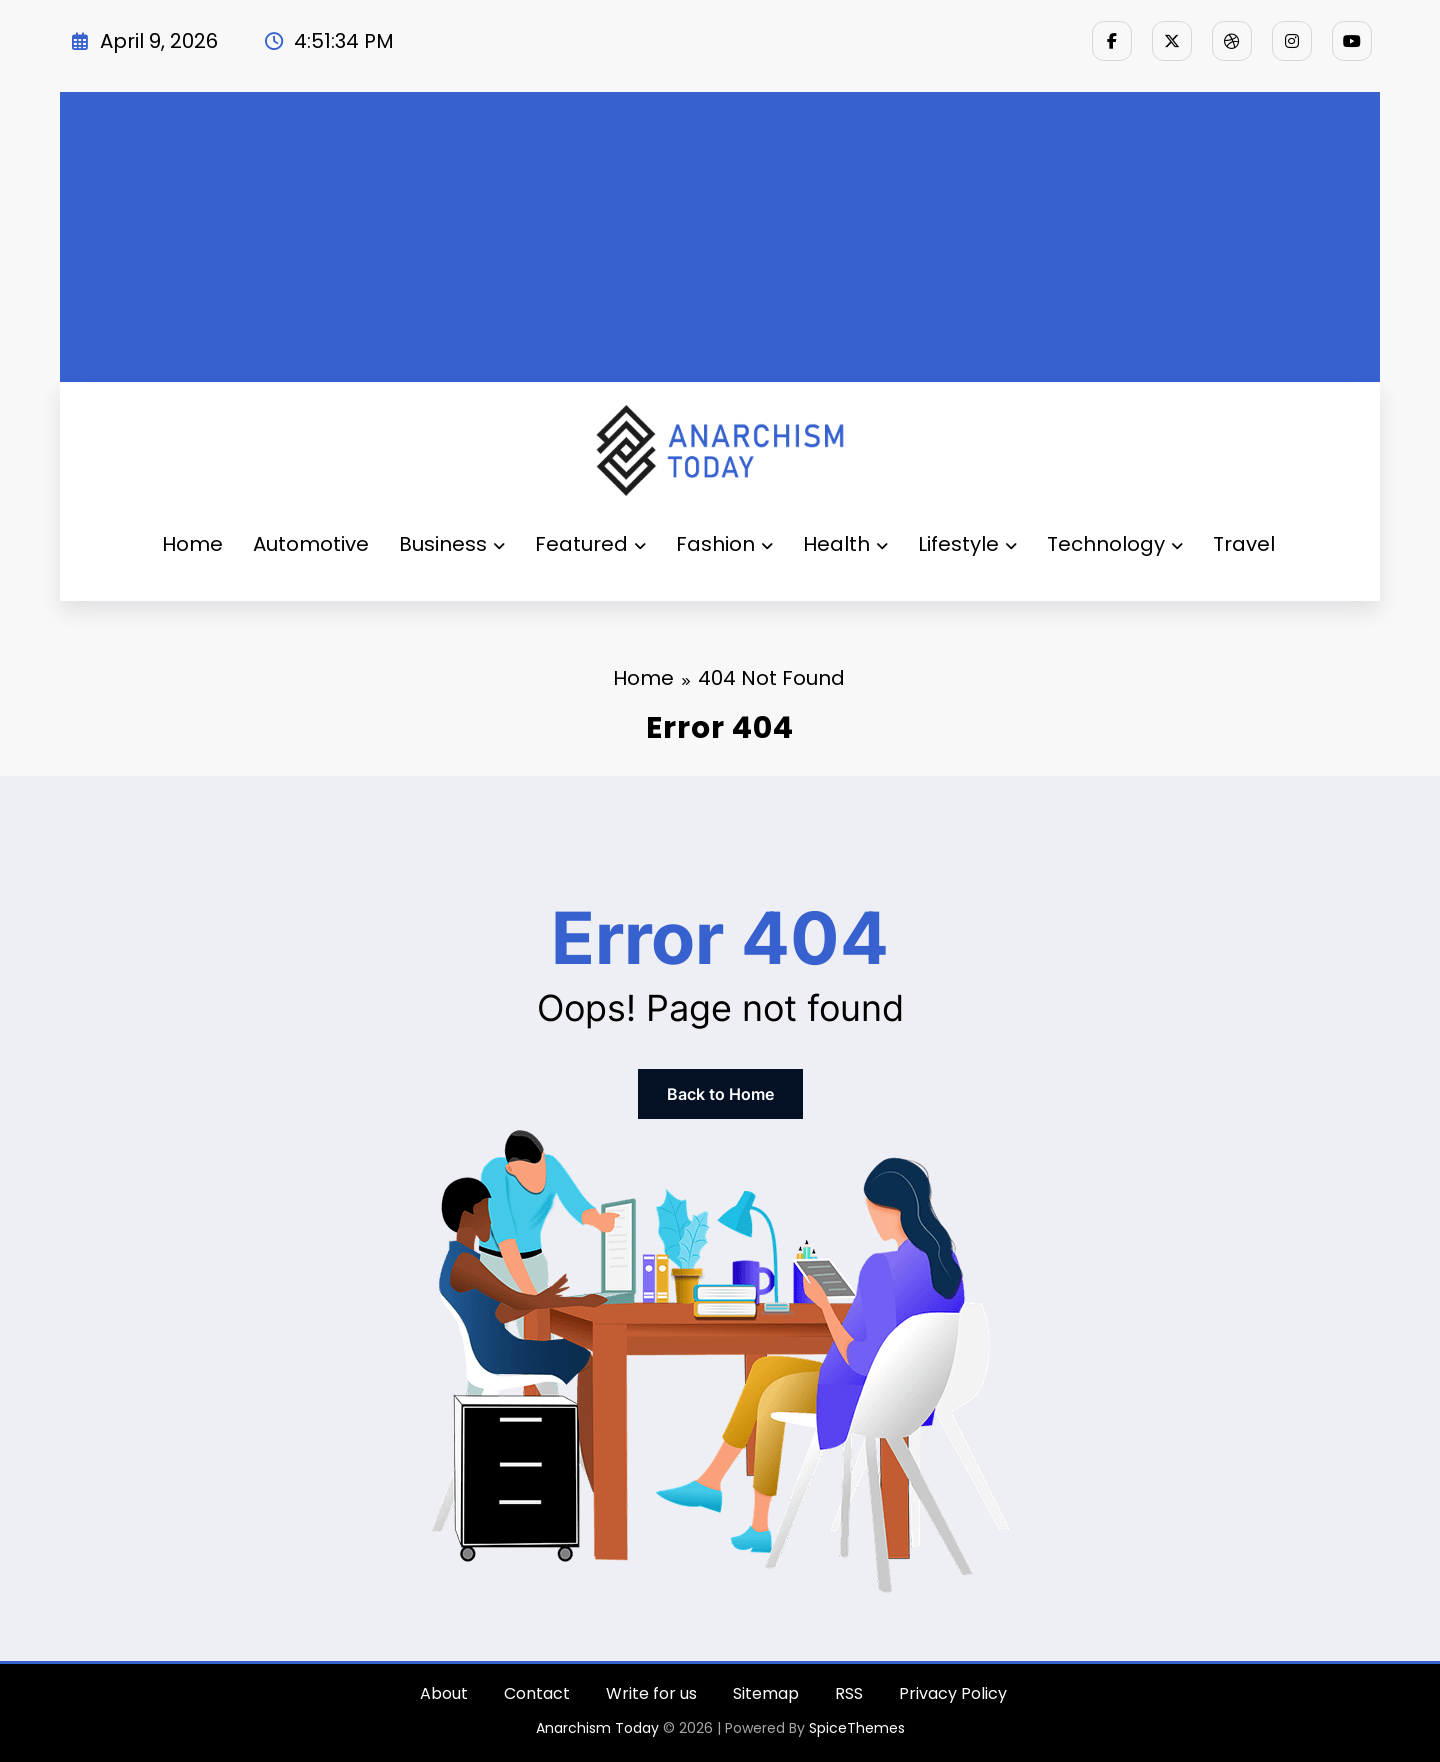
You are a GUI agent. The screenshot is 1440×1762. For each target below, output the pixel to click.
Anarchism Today (597, 1728)
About (444, 1693)
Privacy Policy (953, 1693)
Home (192, 544)
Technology (1115, 544)
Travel (1244, 544)
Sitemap (766, 1693)
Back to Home (720, 1094)
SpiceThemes (857, 1728)
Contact (537, 1693)
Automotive (311, 544)
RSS (849, 1693)
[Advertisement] (720, 232)
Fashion (724, 544)
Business (452, 544)
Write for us (651, 1693)
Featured (590, 544)
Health (845, 544)
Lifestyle (967, 544)
